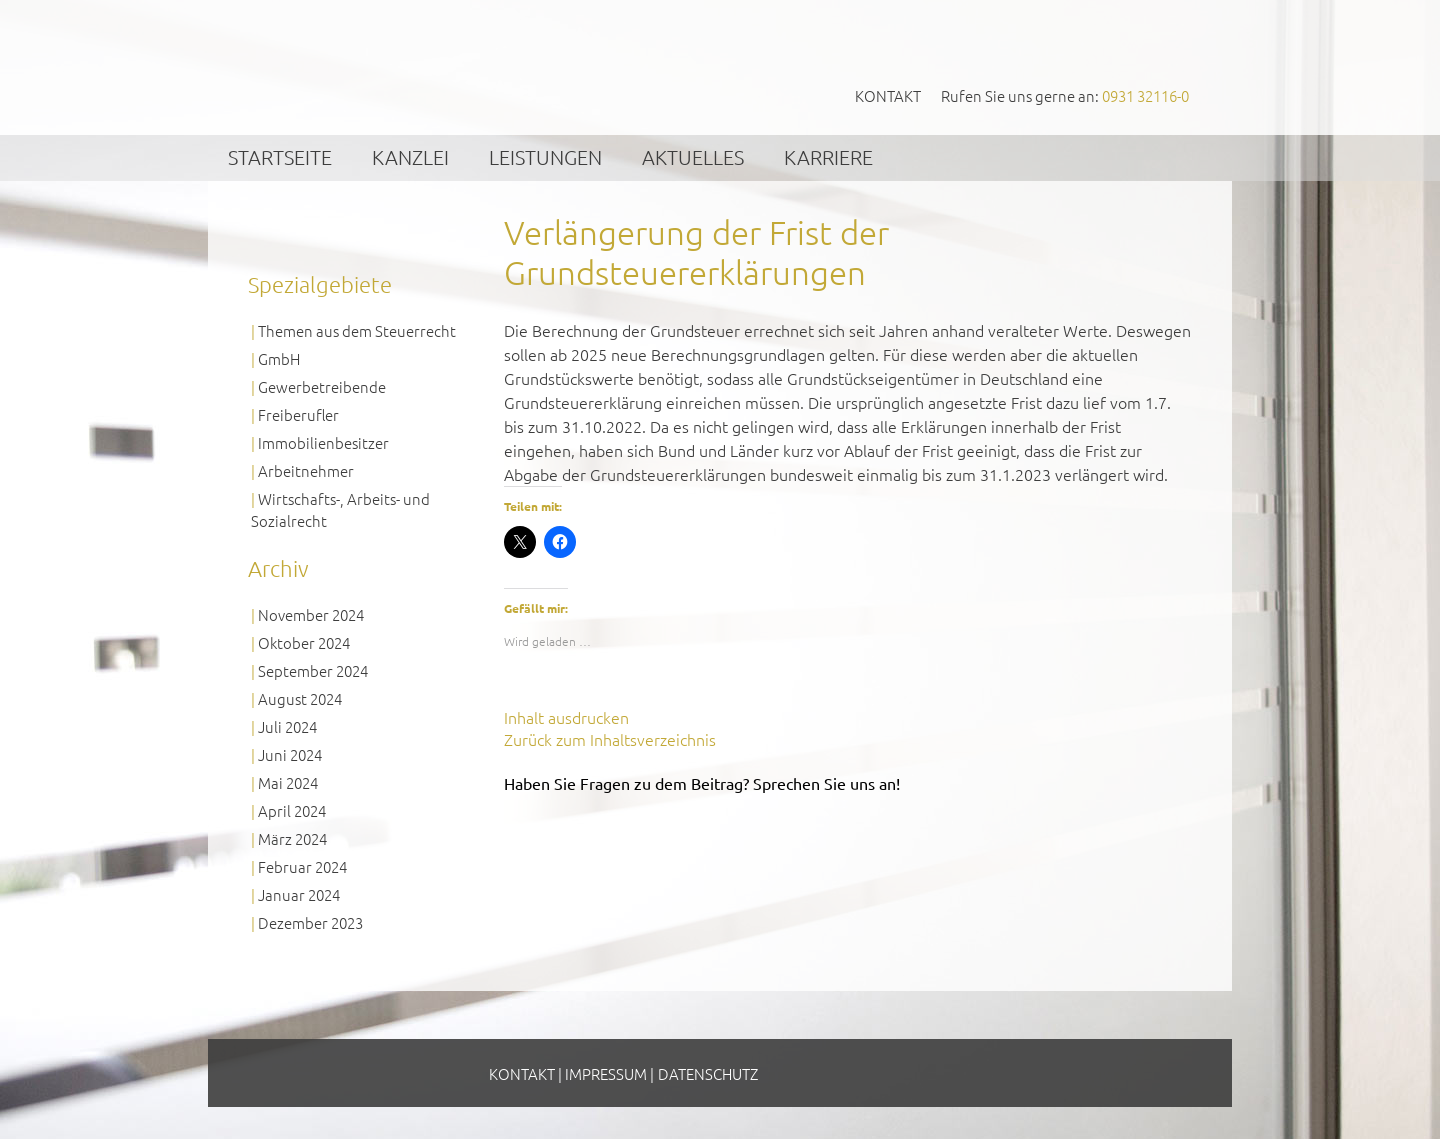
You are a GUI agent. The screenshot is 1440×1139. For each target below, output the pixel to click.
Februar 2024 (302, 866)
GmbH (279, 358)
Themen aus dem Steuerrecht (357, 330)
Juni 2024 (290, 754)
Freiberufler (298, 414)
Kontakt (888, 95)
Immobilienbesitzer (323, 442)
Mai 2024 (288, 782)
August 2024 (300, 698)
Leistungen (545, 157)
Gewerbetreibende (322, 386)
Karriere (828, 157)
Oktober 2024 (304, 642)
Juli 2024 (287, 726)
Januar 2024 (299, 894)
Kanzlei (410, 157)
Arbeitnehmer (306, 470)
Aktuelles (693, 157)
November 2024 (311, 614)
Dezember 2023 (310, 922)
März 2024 (292, 838)
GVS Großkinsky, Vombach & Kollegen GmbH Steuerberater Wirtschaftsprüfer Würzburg (401, 66)
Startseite (280, 157)
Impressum (606, 1073)
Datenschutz (708, 1073)
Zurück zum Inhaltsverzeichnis (610, 739)
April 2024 (292, 810)
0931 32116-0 (1145, 95)
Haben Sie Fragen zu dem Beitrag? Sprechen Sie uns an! (702, 783)
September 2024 (313, 670)
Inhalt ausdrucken (566, 717)
